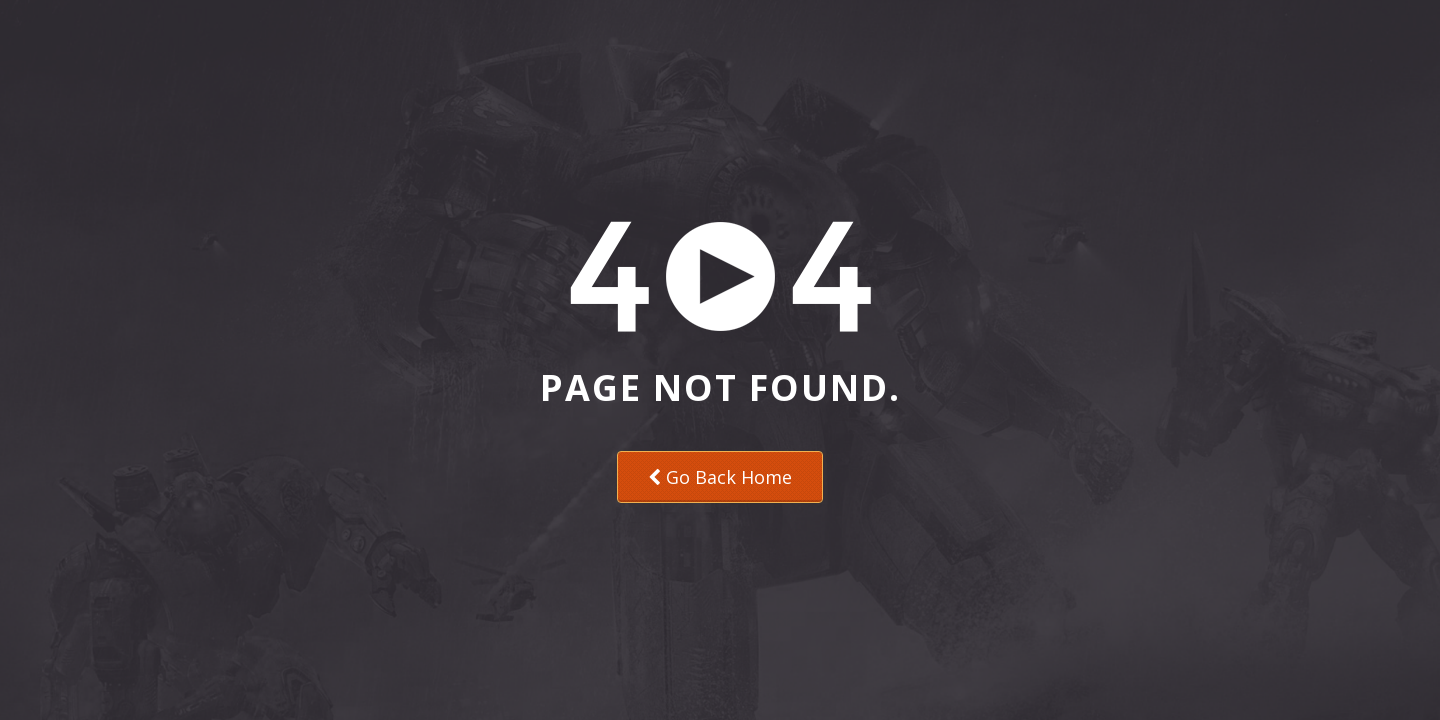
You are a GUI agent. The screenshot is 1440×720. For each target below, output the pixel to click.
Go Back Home (720, 477)
